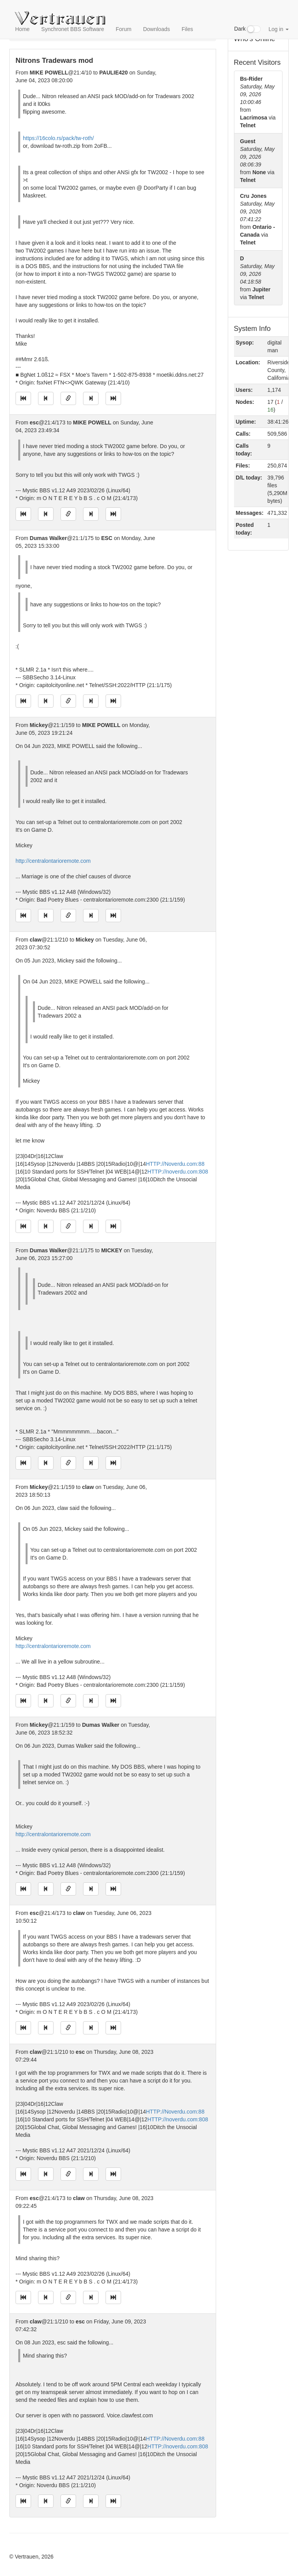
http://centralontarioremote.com (53, 861)
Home (22, 29)
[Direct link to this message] (68, 398)
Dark (247, 29)
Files (187, 29)
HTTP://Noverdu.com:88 (175, 1164)
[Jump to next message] (91, 398)
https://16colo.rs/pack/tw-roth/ (58, 138)
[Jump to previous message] (46, 398)
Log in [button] (279, 29)
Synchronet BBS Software (72, 29)
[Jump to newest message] (113, 398)
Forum (123, 29)
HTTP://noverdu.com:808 (177, 1172)
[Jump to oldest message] (23, 398)
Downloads (156, 29)
